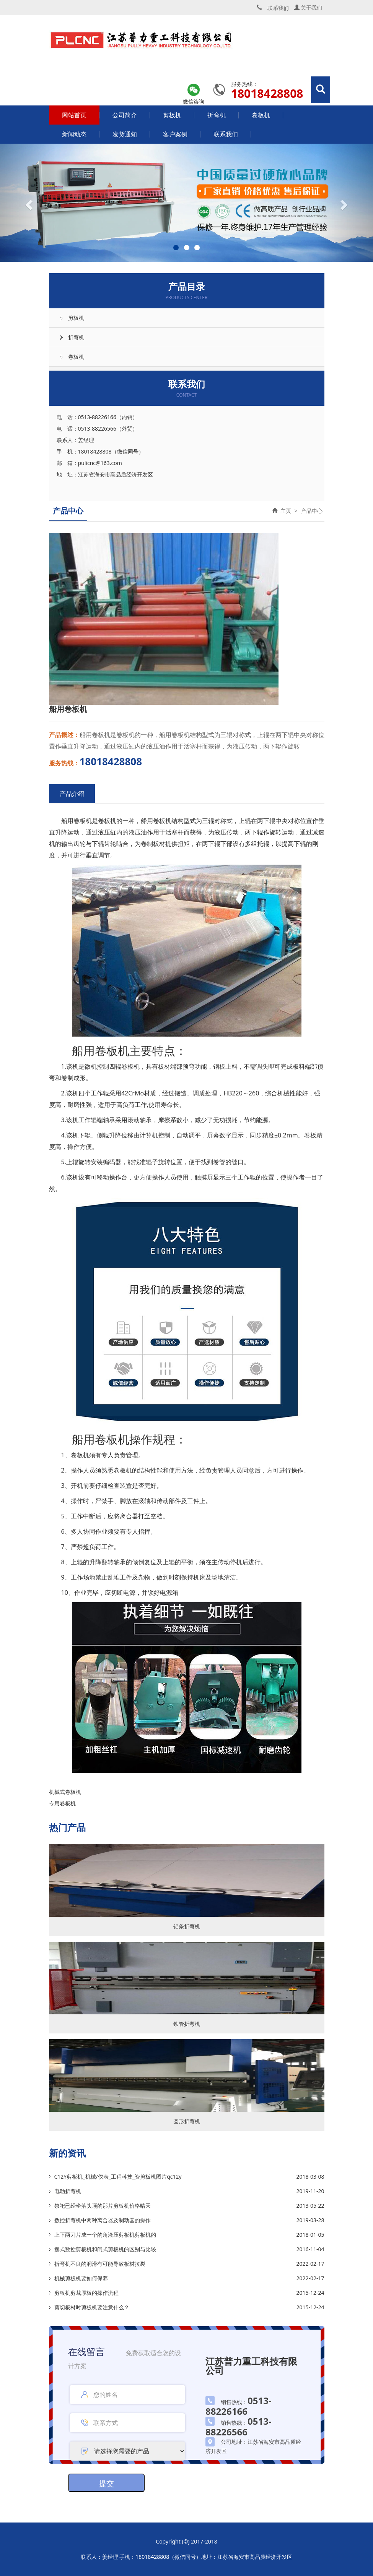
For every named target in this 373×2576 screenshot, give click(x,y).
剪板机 (172, 115)
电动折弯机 (67, 2191)
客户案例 (175, 134)
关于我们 (308, 7)
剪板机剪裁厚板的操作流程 (86, 2292)
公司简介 (124, 115)
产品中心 (312, 510)
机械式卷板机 (65, 1791)
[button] (28, 203)
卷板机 (261, 115)
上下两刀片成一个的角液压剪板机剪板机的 (105, 2234)
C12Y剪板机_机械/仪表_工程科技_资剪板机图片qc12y (118, 2176)
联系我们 (225, 134)
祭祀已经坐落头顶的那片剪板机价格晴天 (102, 2205)
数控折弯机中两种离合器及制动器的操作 (102, 2220)
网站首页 (74, 115)
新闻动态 (74, 134)
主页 (285, 510)
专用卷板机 (62, 1803)
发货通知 (124, 134)
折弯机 (216, 115)
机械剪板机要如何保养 (81, 2278)
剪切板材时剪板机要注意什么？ (91, 2307)
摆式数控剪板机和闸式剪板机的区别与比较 (105, 2249)
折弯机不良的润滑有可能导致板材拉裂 (99, 2263)
